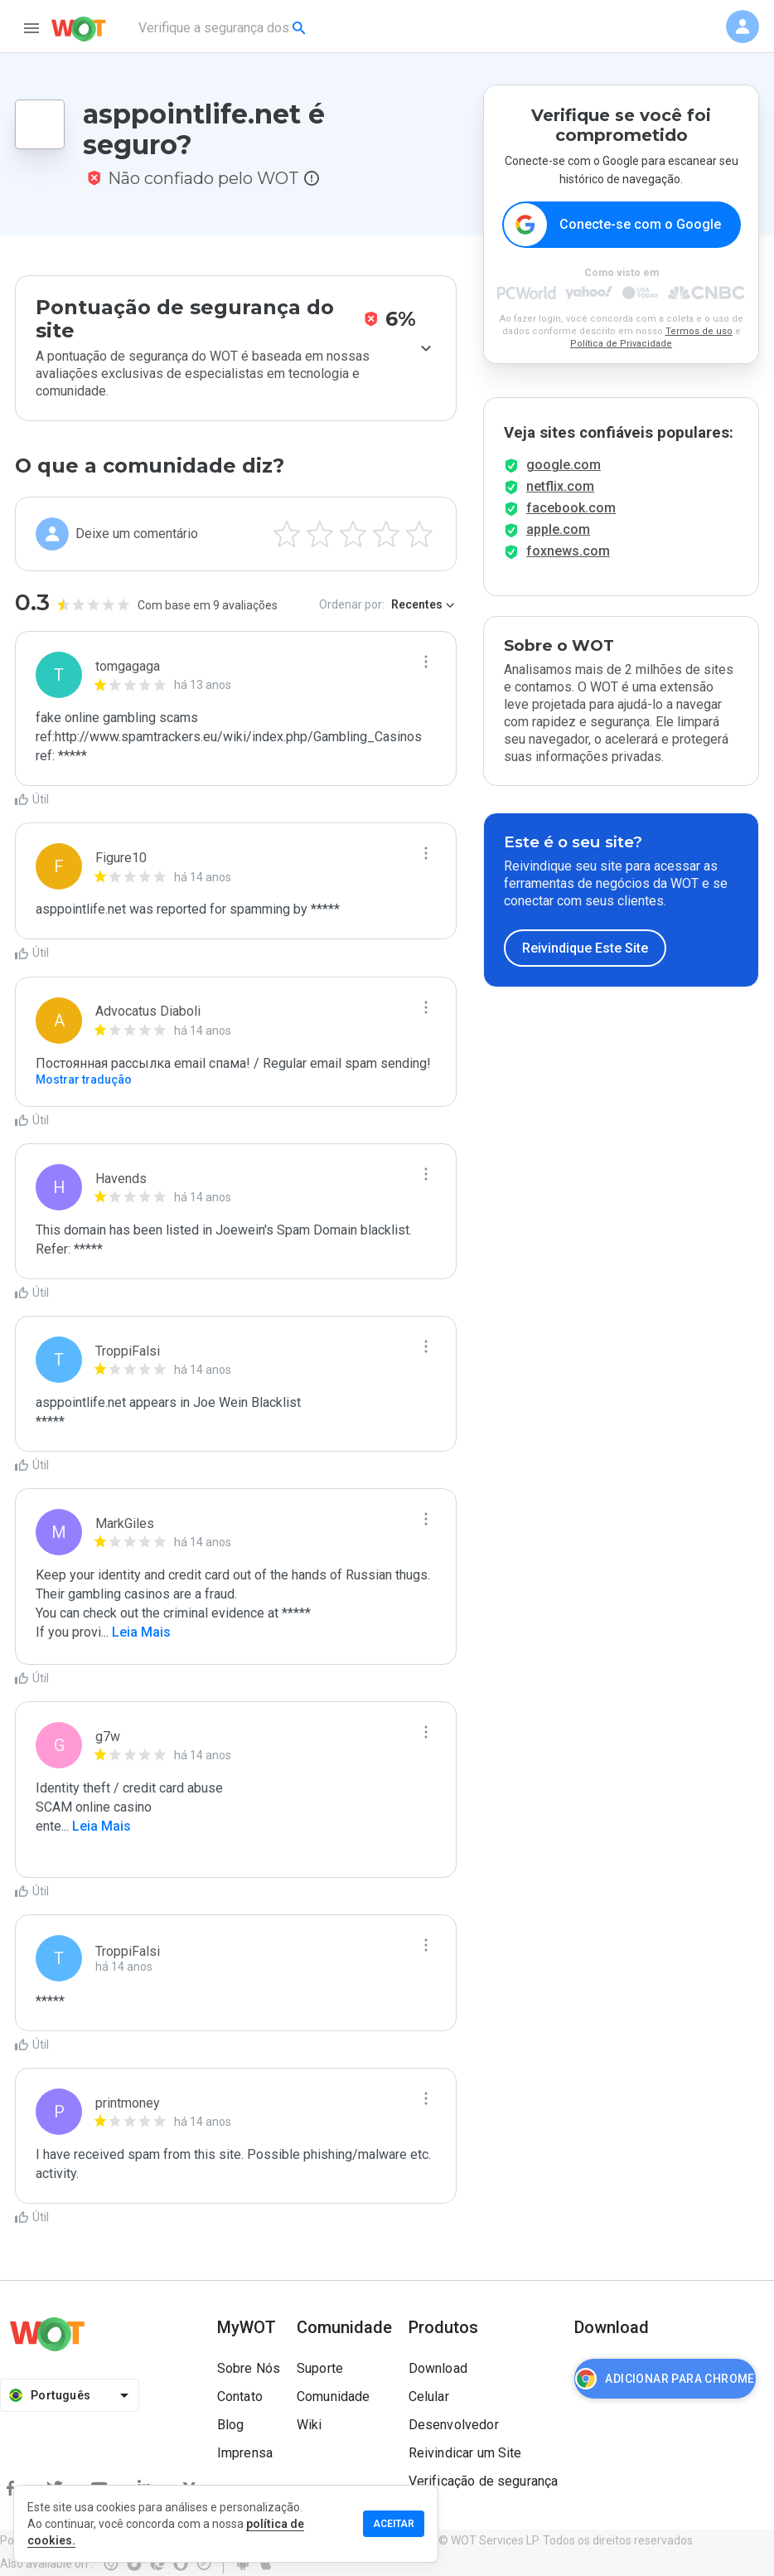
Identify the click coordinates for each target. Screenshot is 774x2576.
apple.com (558, 529)
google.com (563, 465)
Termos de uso (699, 331)
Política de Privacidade (621, 343)
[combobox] (223, 28)
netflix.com (560, 486)
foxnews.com (568, 551)
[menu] (31, 28)
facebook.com (571, 508)
